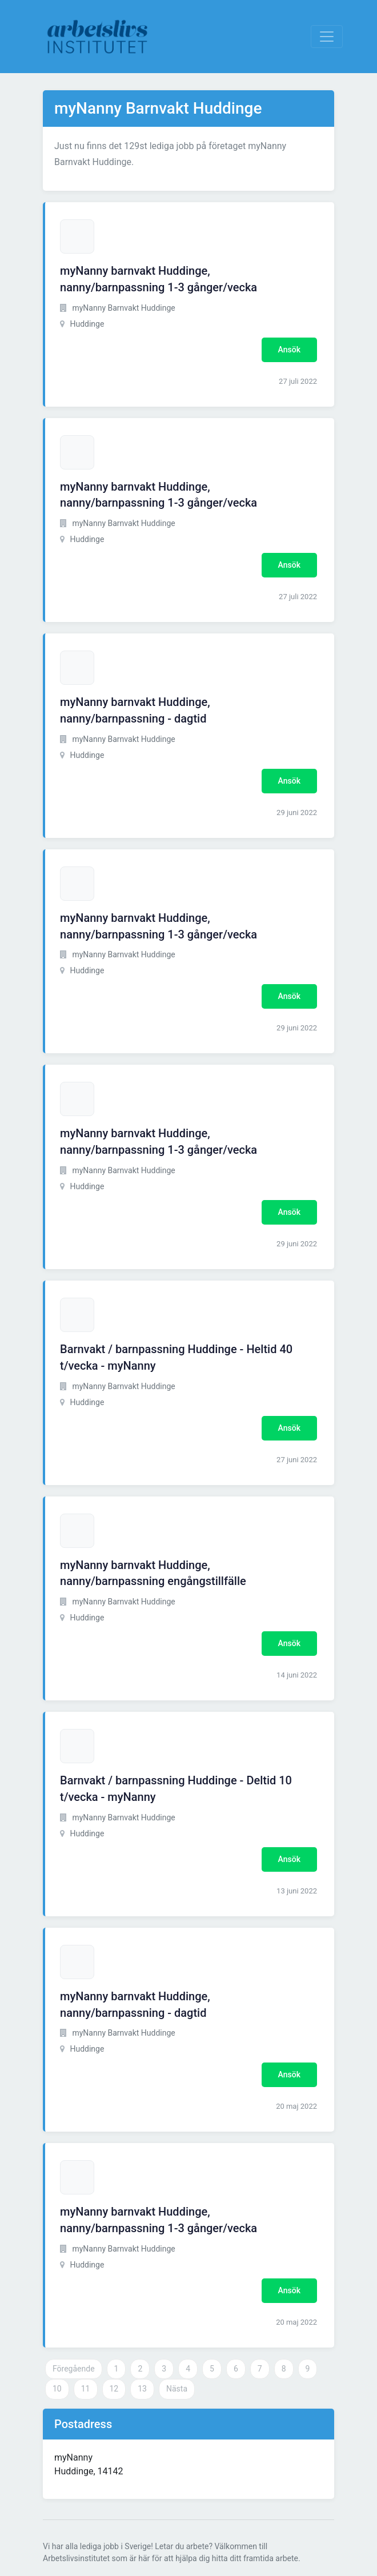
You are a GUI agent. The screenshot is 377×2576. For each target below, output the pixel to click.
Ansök (289, 349)
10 (57, 2388)
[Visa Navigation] (327, 36)
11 (85, 2388)
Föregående (74, 2368)
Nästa (176, 2388)
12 (114, 2388)
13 (142, 2388)
